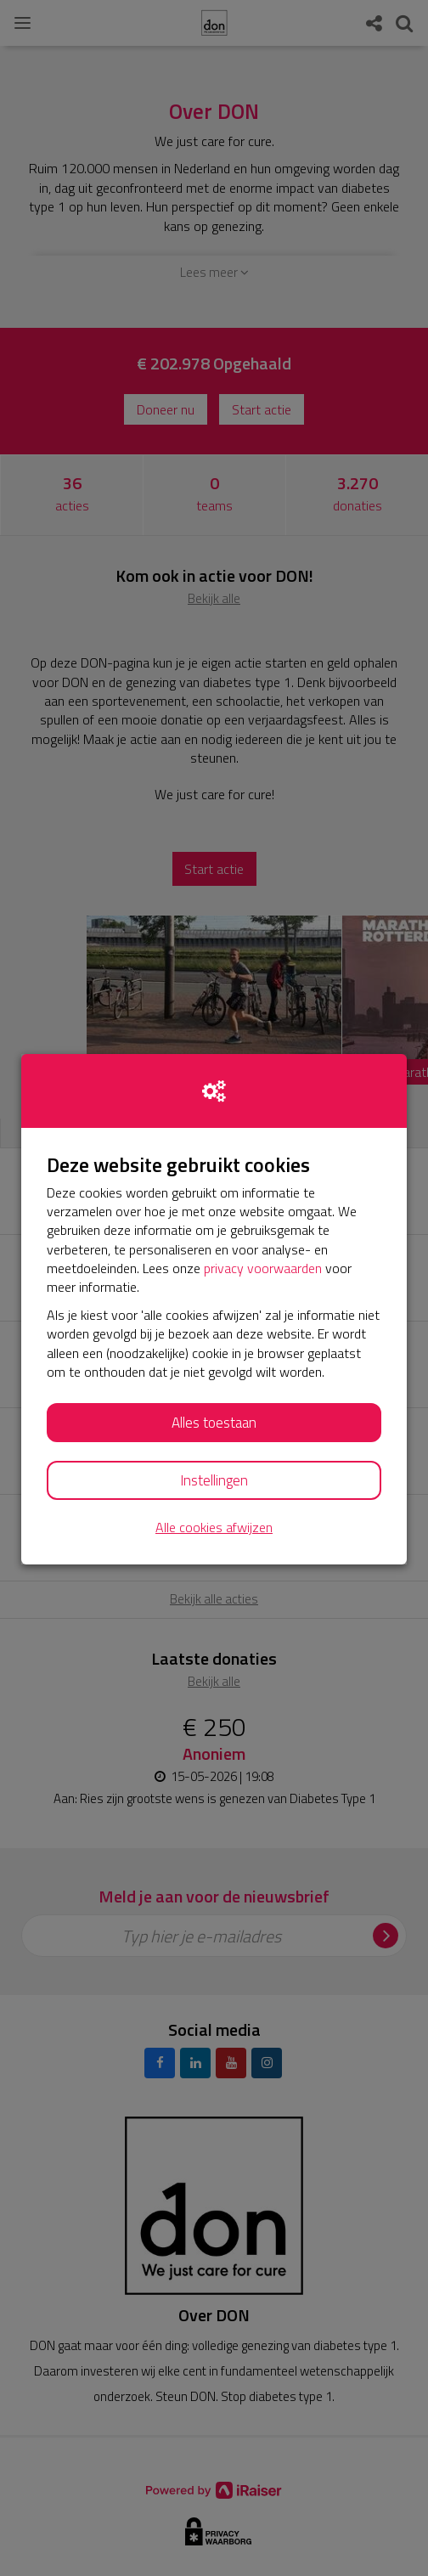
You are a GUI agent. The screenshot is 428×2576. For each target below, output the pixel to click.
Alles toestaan (214, 1423)
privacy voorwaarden (263, 1268)
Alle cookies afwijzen (214, 1527)
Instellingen (214, 1480)
